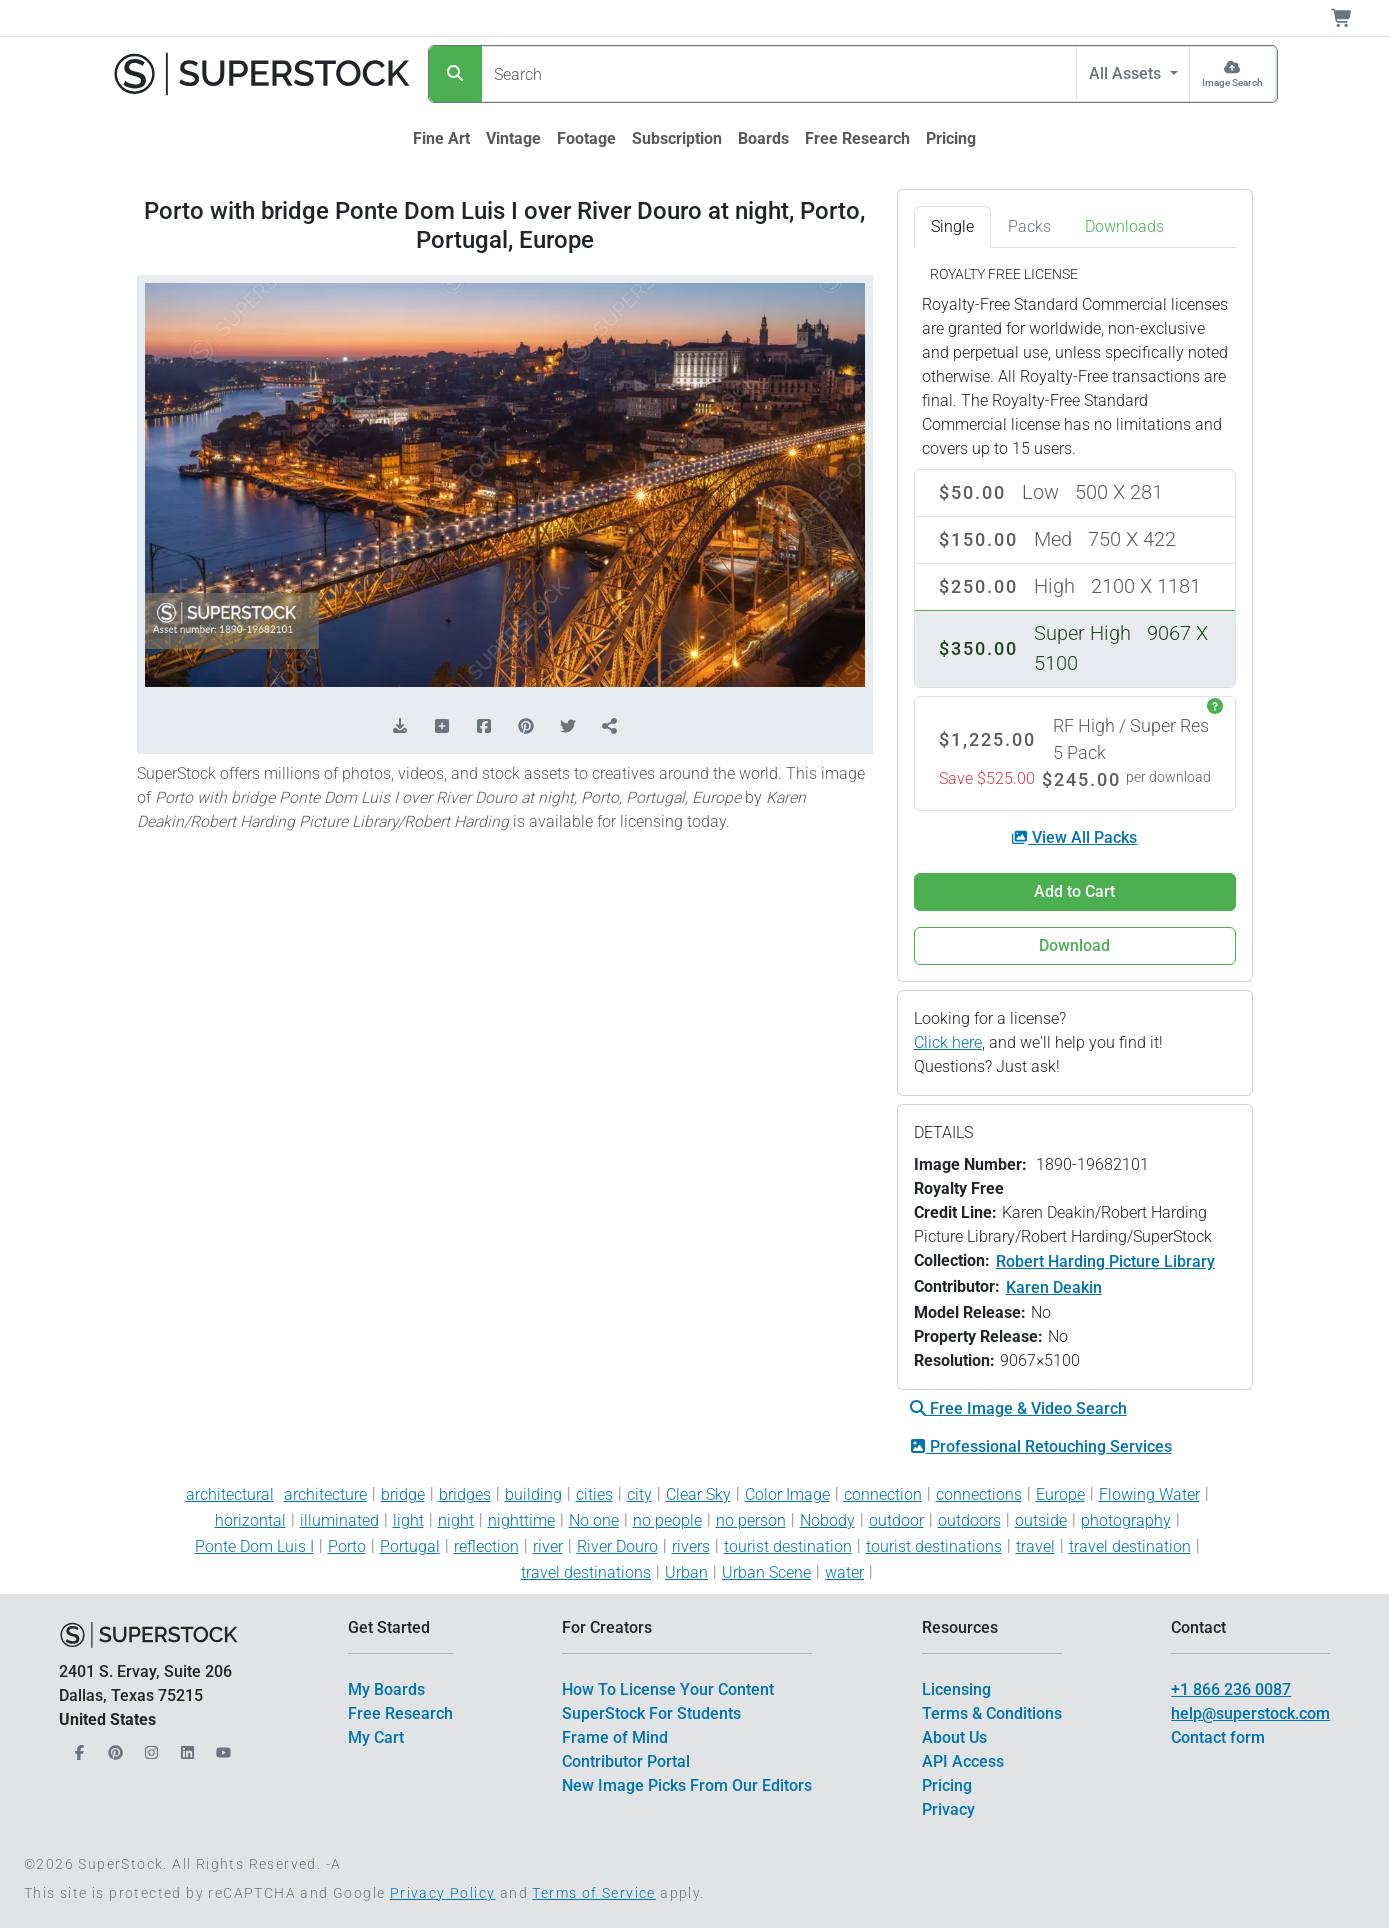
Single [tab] (952, 226)
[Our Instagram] (149, 1747)
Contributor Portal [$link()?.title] (626, 1761)
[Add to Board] (442, 727)
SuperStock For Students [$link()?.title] (651, 1713)
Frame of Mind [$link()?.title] (615, 1737)
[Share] (610, 727)
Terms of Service (593, 1893)
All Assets (1127, 73)
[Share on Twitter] (568, 727)
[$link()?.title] (441, 139)
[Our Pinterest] (113, 1747)
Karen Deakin (1054, 1287)
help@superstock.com (1250, 1713)
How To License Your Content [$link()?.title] (668, 1689)
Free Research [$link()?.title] (400, 1713)
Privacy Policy (443, 1893)
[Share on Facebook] (484, 727)
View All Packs (1074, 837)
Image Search (1232, 82)
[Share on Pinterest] (526, 727)
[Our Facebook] (77, 1747)
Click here (948, 1042)
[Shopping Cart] (1353, 18)
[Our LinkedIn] (185, 1747)
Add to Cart (1074, 891)
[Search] (455, 74)
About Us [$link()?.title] (954, 1737)
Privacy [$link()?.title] (948, 1809)
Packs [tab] (1029, 226)
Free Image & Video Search (1018, 1408)
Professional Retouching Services (1041, 1446)
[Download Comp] (400, 727)
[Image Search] (1232, 74)
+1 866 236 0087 (1231, 1689)
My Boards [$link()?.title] (386, 1689)
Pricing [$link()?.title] (947, 1785)
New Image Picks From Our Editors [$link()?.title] (687, 1785)
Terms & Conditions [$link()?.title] (992, 1713)
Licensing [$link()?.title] (956, 1689)
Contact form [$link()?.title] (1218, 1737)
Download (1074, 945)
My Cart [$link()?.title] (376, 1737)
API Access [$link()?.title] (963, 1761)
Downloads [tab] (1124, 226)
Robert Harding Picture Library (1105, 1261)
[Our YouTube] (221, 1747)
